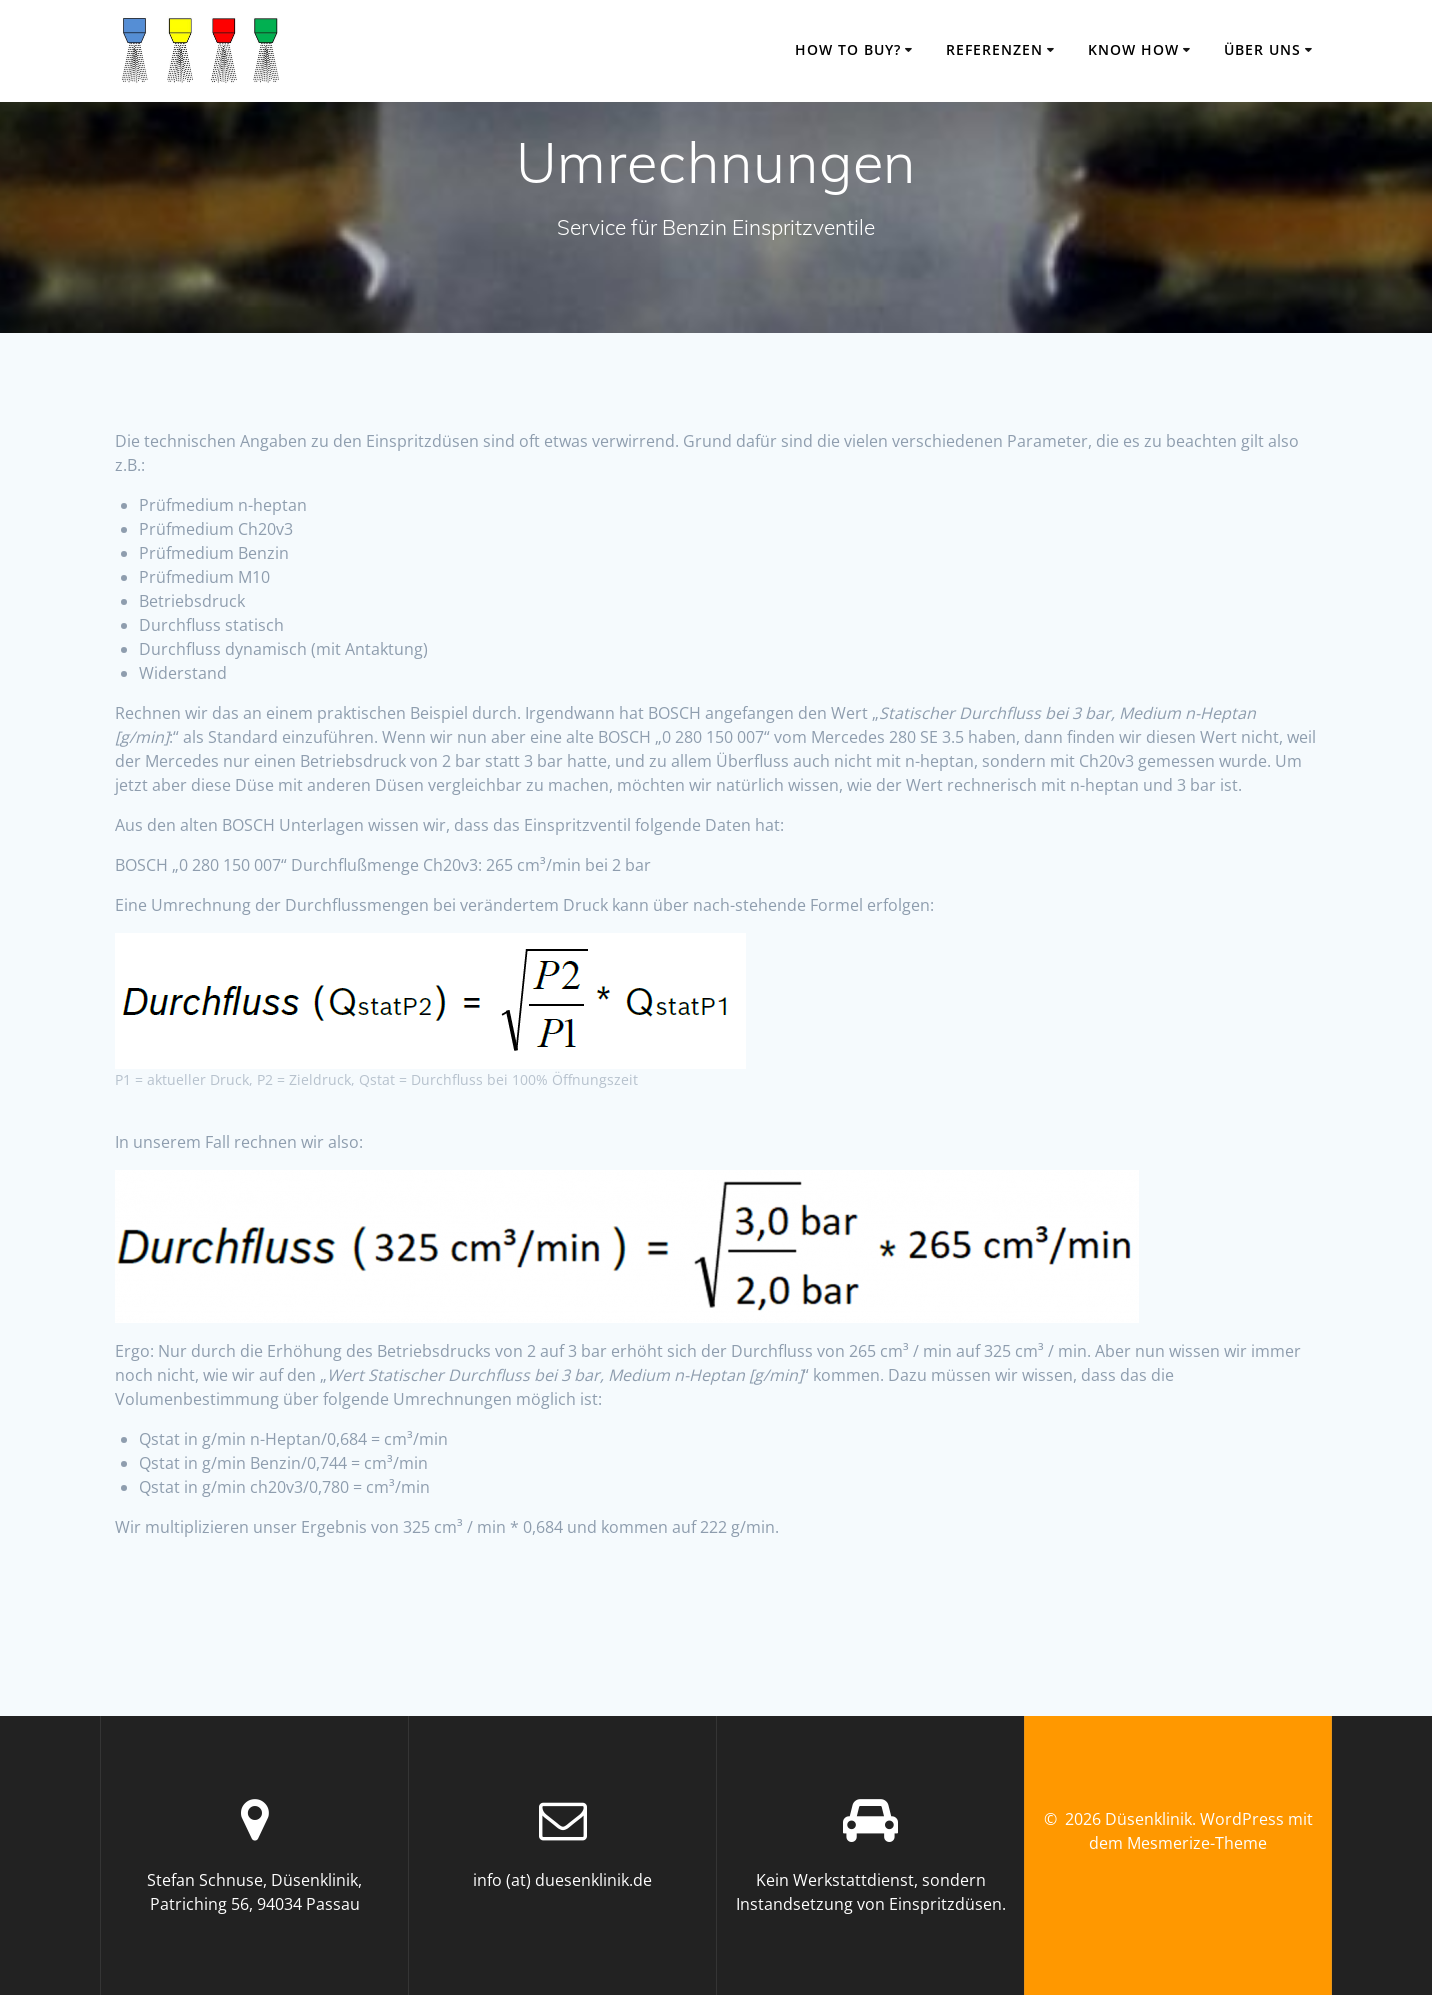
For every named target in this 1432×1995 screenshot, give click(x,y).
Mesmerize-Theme (1197, 1843)
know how (1133, 49)
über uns (1262, 49)
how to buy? (848, 49)
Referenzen (994, 49)
